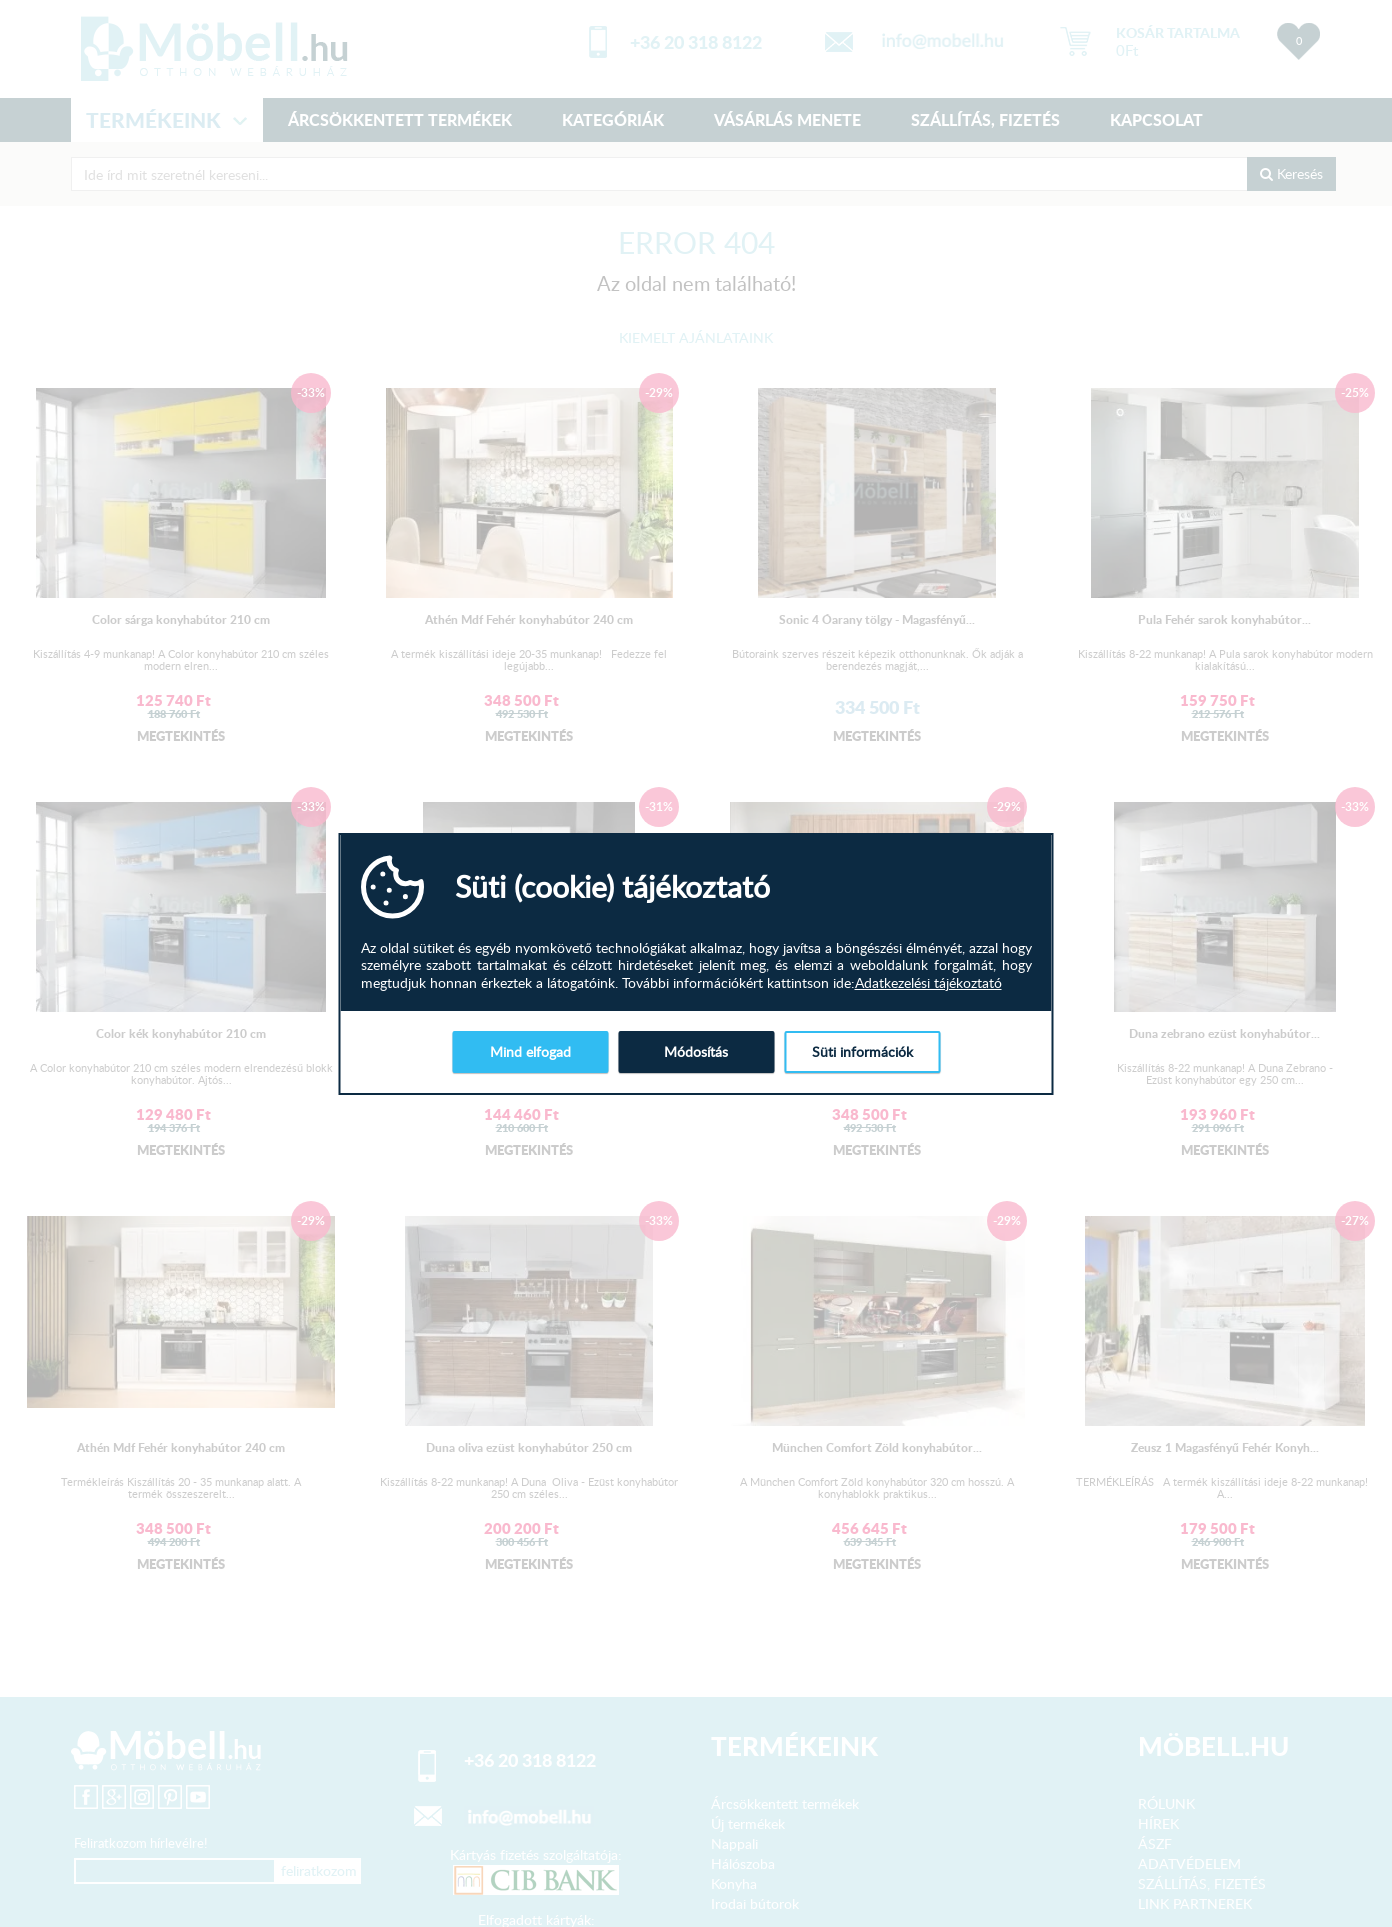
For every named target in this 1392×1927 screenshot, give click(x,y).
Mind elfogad (530, 1051)
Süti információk (862, 1051)
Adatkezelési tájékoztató (928, 983)
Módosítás (696, 1051)
